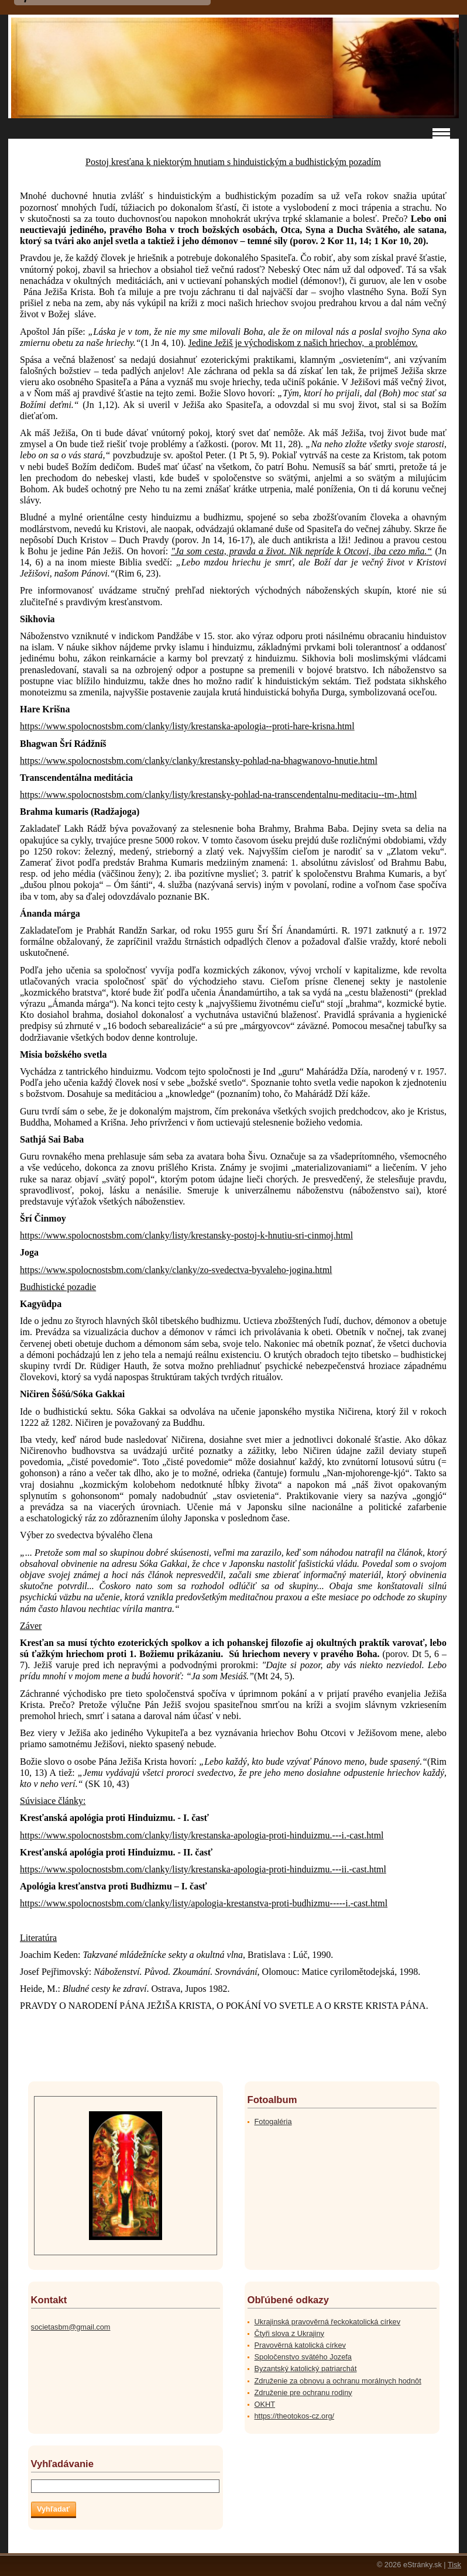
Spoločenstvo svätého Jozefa (303, 2356)
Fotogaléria (273, 2121)
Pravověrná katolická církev (300, 2345)
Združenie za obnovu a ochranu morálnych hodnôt (338, 2380)
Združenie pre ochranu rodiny (303, 2392)
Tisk (454, 2564)
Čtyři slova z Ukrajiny (289, 2333)
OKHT (265, 2404)
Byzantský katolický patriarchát (306, 2368)
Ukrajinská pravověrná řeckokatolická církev (328, 2321)
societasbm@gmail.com (71, 2327)
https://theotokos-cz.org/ (295, 2416)
